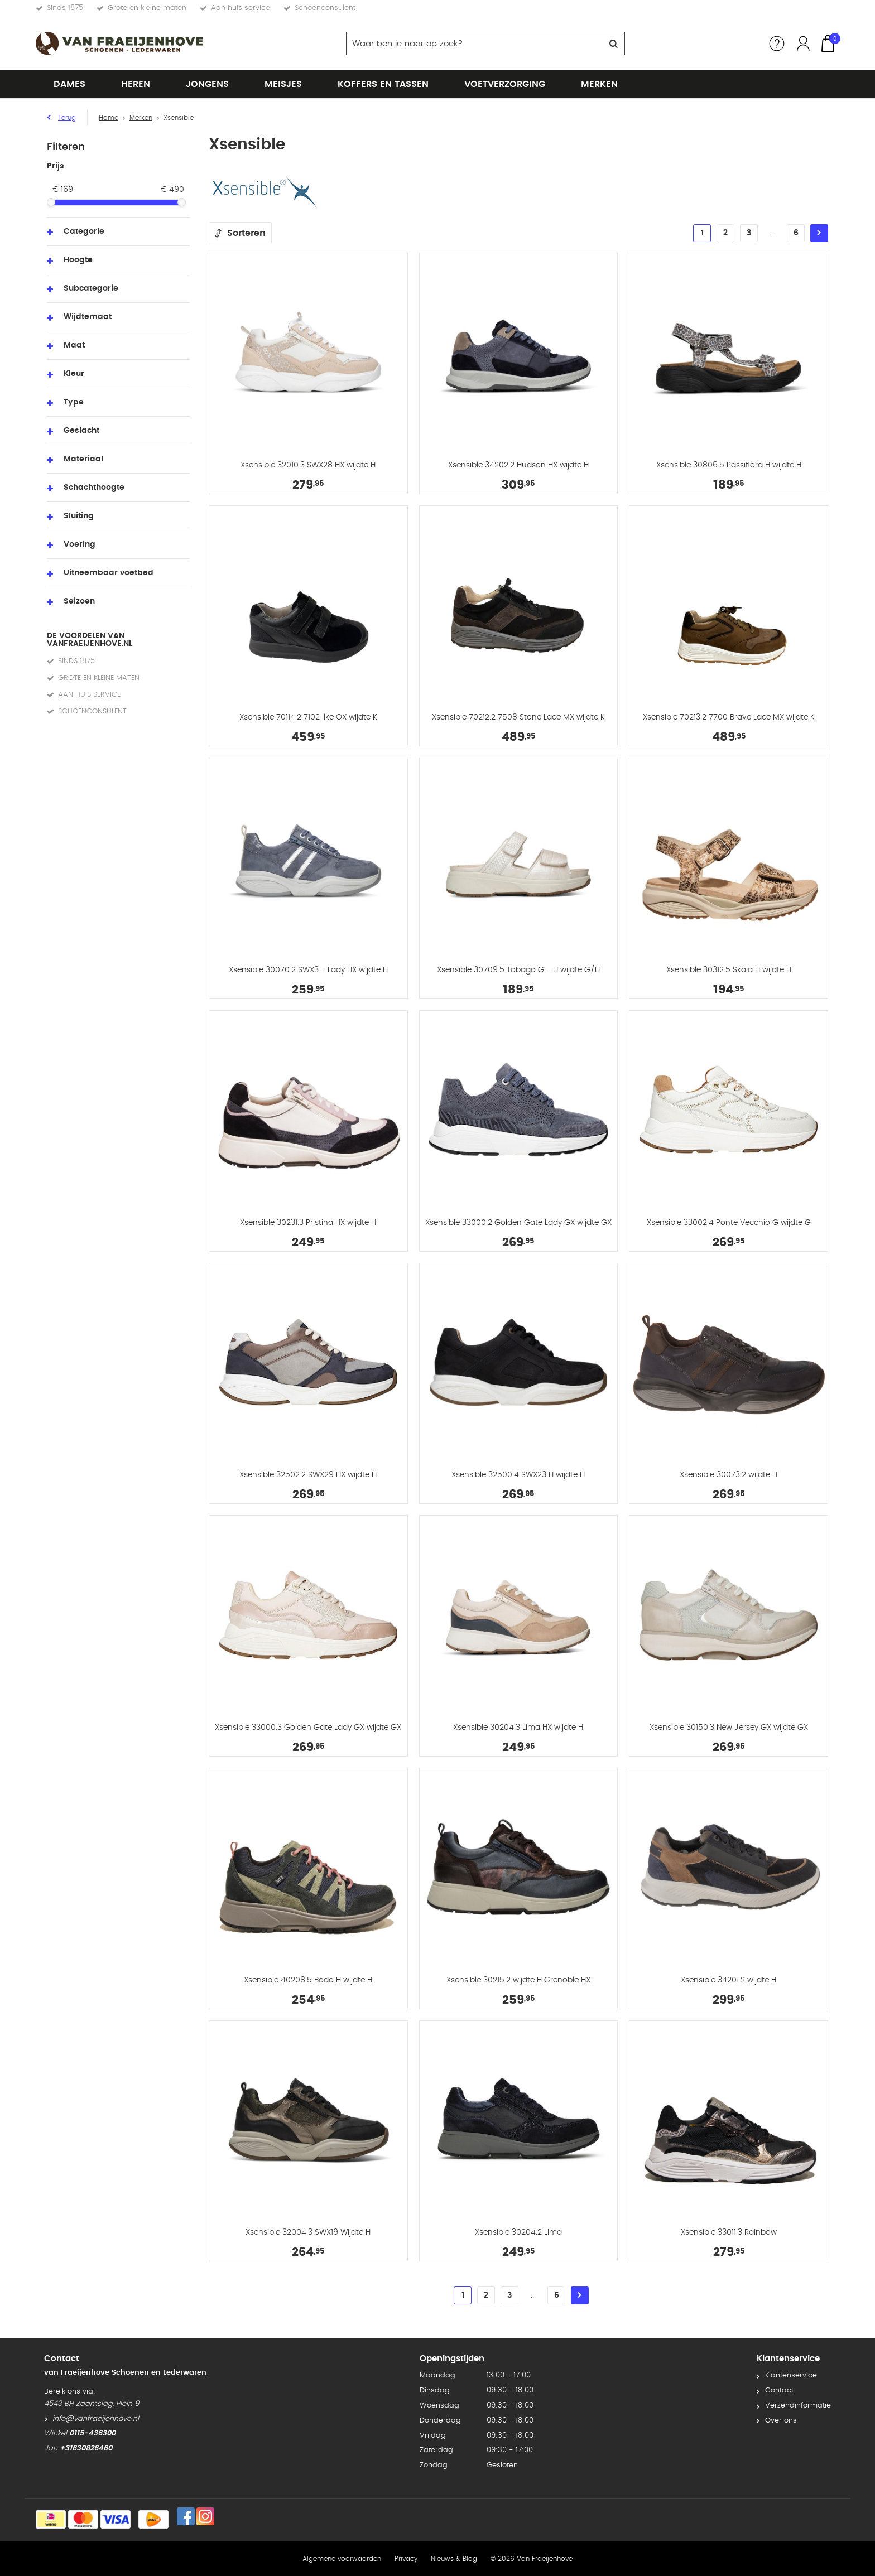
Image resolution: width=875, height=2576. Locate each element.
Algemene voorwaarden (341, 2558)
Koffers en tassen (383, 84)
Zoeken (613, 43)
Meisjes (283, 84)
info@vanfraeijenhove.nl (95, 2419)
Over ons (781, 2420)
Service (777, 43)
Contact (779, 2390)
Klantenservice (791, 2375)
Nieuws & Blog (454, 2558)
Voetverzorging (504, 84)
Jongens (207, 84)
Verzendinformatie (798, 2405)
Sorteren (246, 233)
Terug (67, 117)
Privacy (406, 2558)
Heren (135, 84)
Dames (69, 84)
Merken (599, 84)
